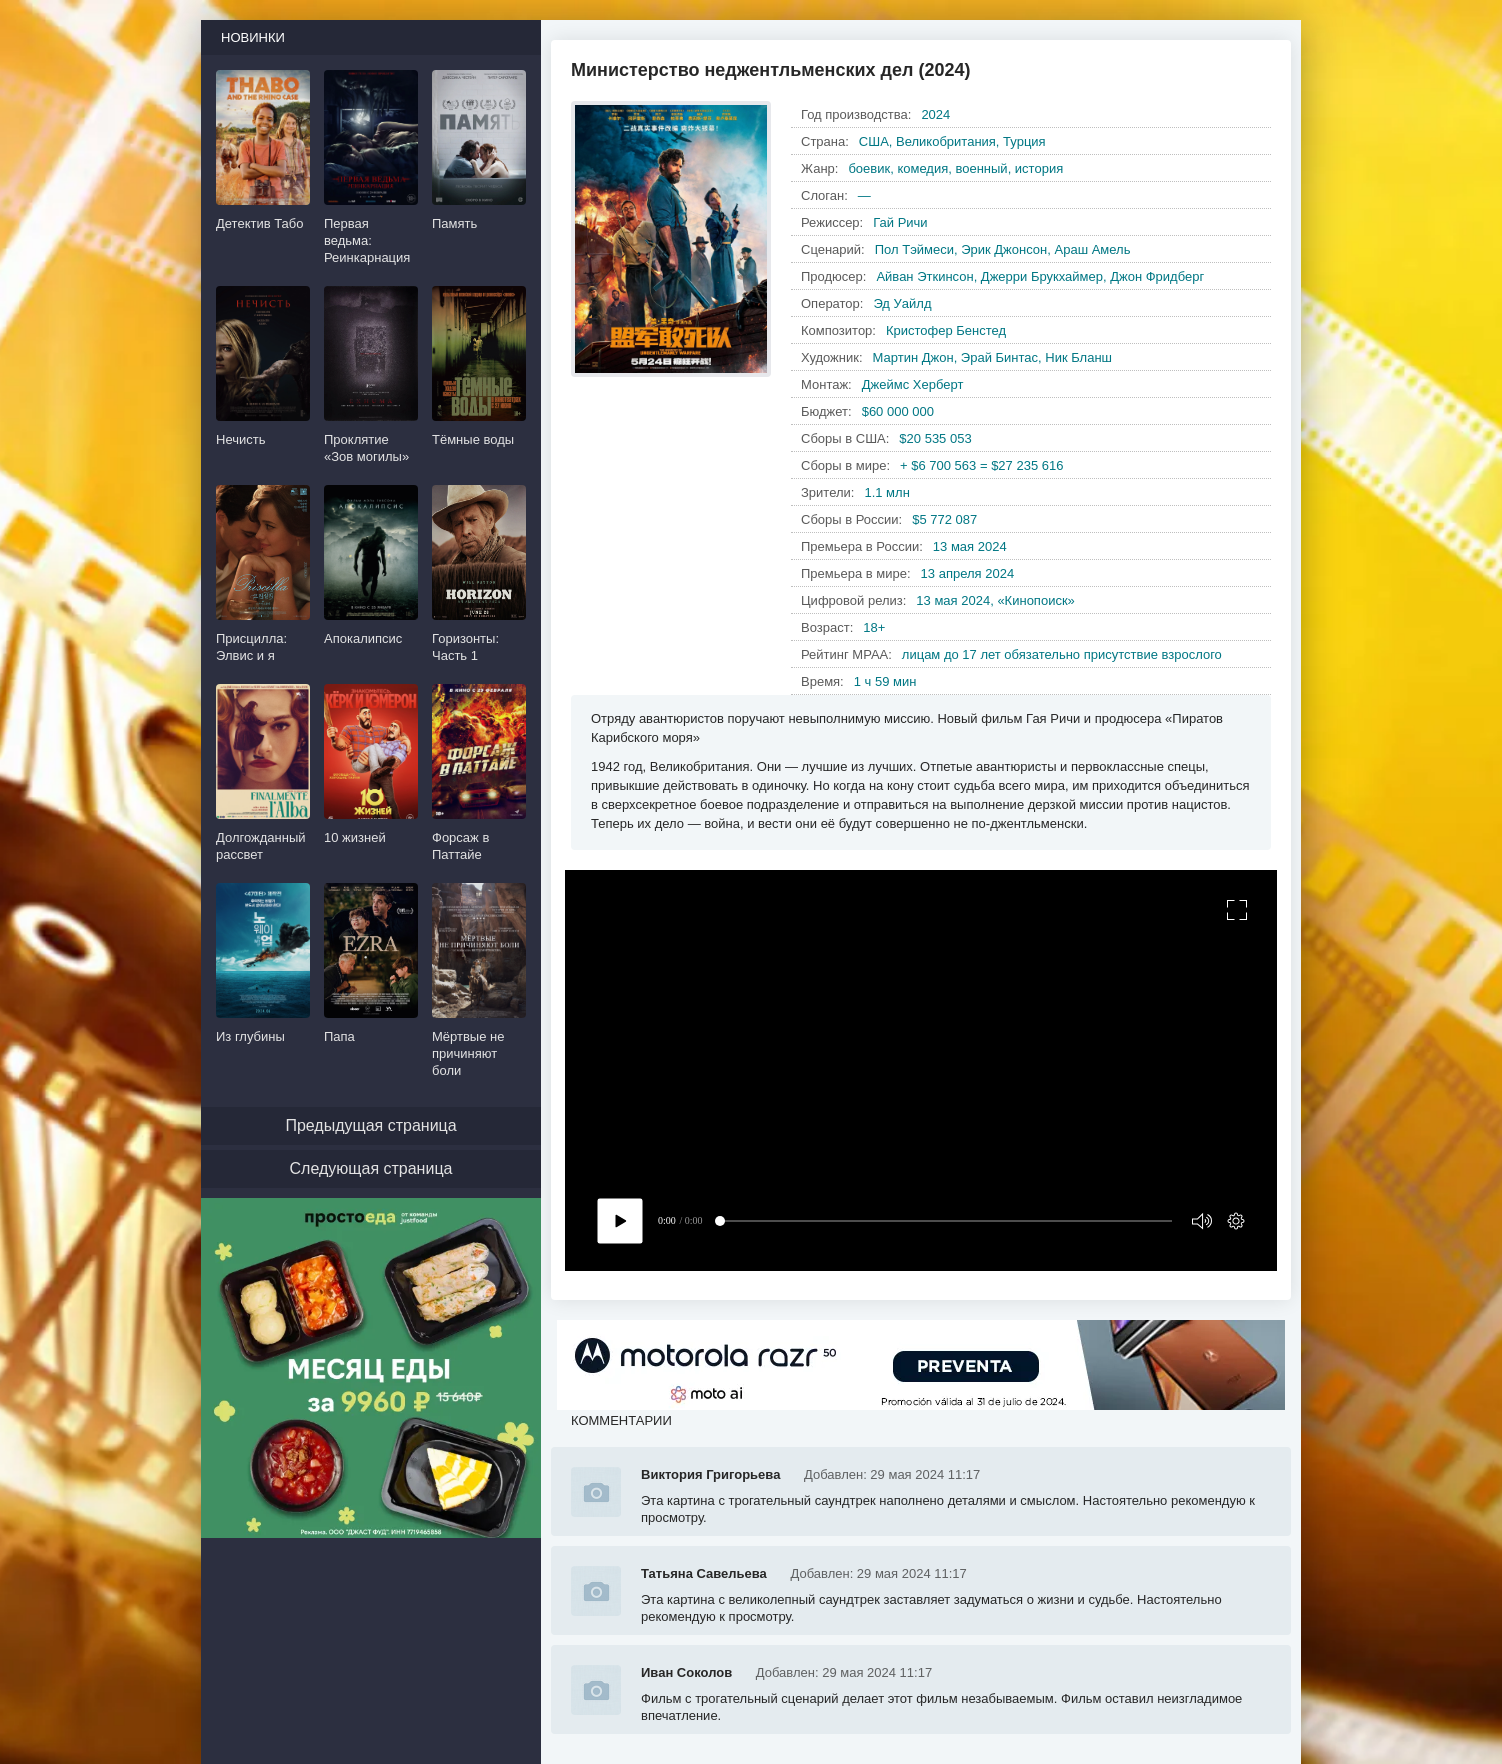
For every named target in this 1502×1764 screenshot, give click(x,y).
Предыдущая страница (370, 1125)
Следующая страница (371, 1168)
